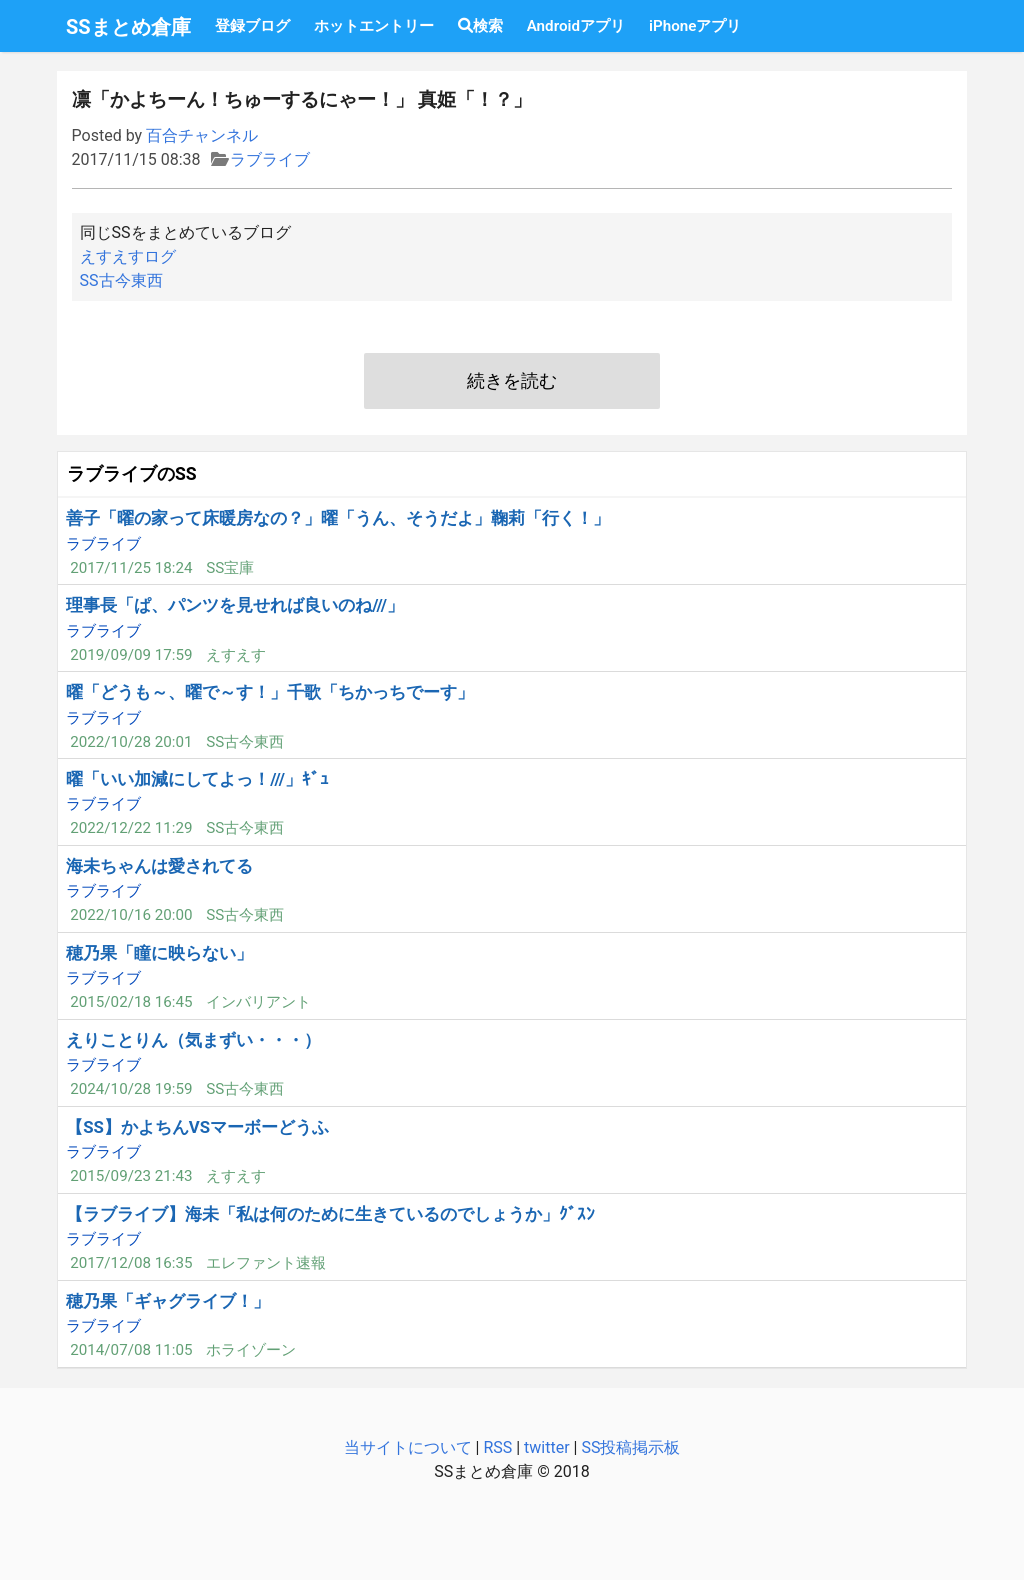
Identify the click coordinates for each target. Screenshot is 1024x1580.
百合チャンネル (202, 135)
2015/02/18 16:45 (131, 1002)
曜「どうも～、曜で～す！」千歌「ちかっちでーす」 (270, 692)
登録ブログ (252, 26)
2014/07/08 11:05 (131, 1350)
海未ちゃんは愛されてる (159, 866)
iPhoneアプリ (695, 26)
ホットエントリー (374, 26)
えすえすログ (128, 256)
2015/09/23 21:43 (131, 1176)
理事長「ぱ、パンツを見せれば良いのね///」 (235, 605)
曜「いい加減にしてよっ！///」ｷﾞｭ (197, 779)
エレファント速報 (266, 1263)
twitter (547, 1447)
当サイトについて (408, 1447)
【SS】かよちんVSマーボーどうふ (197, 1127)
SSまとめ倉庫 (128, 27)
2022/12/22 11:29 (131, 828)
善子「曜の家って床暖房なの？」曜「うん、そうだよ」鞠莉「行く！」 (338, 518)
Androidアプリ (576, 26)
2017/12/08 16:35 (131, 1263)
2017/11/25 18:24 (131, 568)
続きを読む (512, 381)
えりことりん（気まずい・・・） (193, 1040)
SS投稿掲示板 (630, 1447)
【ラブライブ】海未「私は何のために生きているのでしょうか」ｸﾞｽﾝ (330, 1214)
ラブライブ (270, 159)
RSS (497, 1447)
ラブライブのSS (132, 474)
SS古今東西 (121, 280)
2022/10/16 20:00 (131, 915)
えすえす (236, 655)
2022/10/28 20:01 (131, 742)
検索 (480, 26)
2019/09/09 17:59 (131, 655)
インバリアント (258, 1002)
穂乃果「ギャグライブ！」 (168, 1301)
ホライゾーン (251, 1350)
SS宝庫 (230, 568)
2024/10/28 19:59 (131, 1089)
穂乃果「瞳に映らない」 (159, 953)
